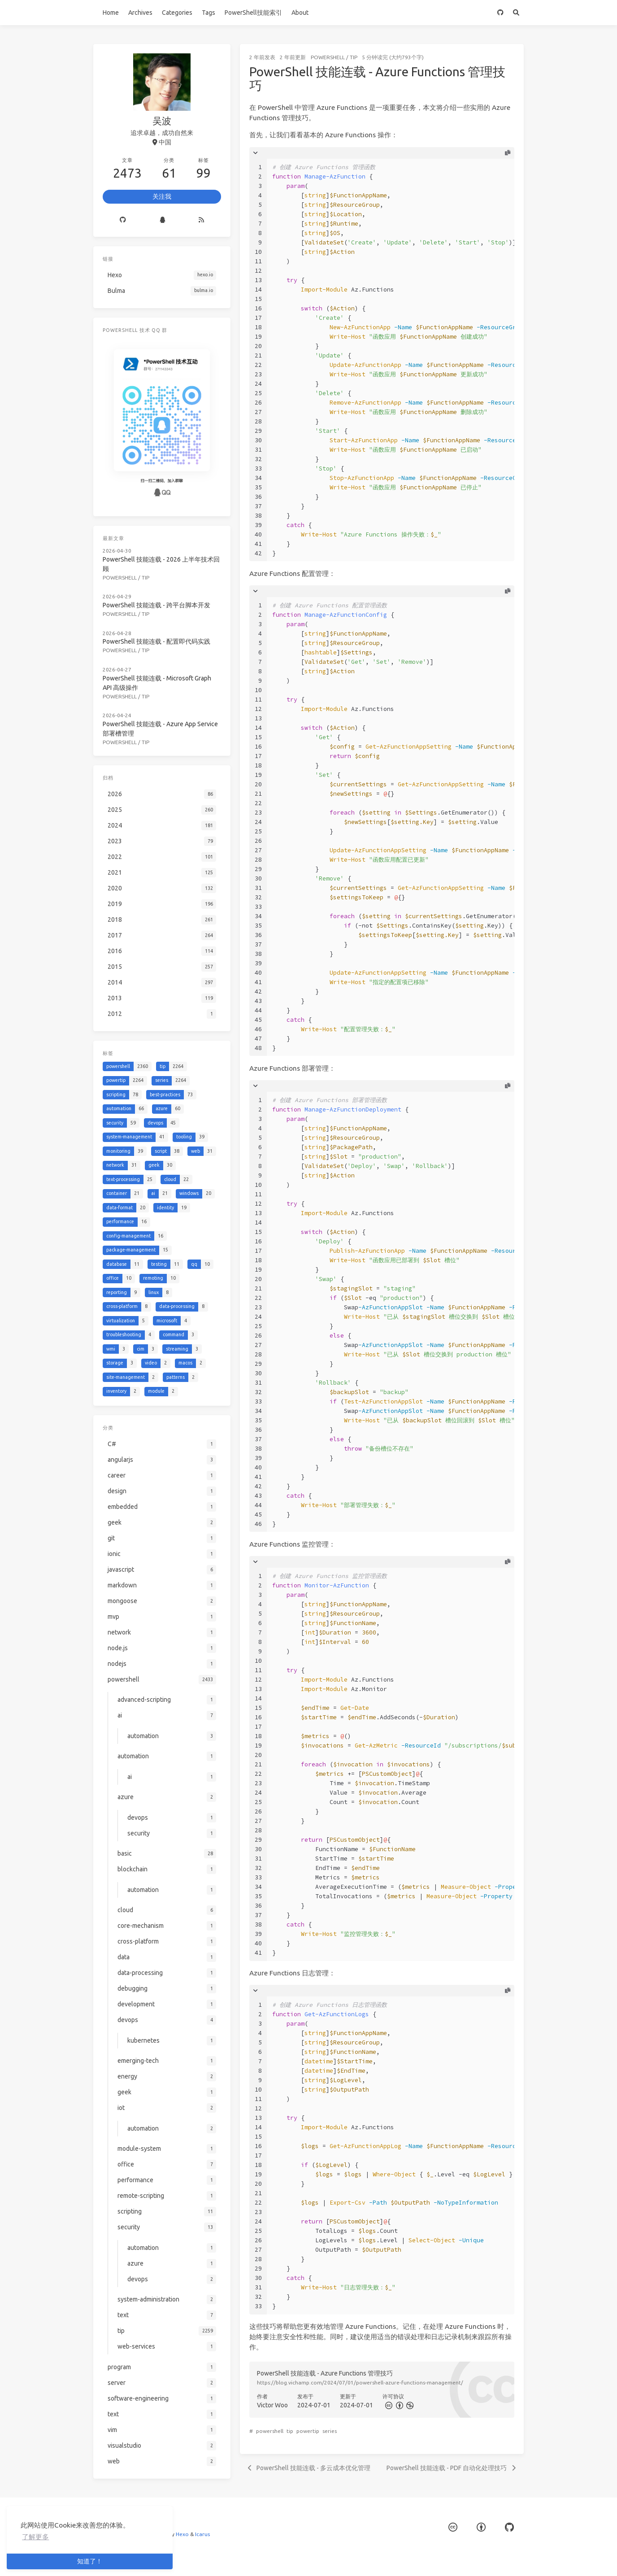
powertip (307, 2431)
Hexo (182, 2534)
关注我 (161, 196)
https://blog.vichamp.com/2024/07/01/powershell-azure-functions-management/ (360, 2382)
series (329, 2431)
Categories (177, 12)
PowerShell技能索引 (253, 12)
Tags (208, 12)
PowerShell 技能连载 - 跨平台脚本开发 (156, 605)
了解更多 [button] (35, 2537)
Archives (140, 12)
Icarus (202, 2534)
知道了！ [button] (89, 2561)
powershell (328, 57)
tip (353, 57)
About (299, 12)
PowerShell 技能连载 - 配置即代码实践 (156, 641)
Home (111, 12)
